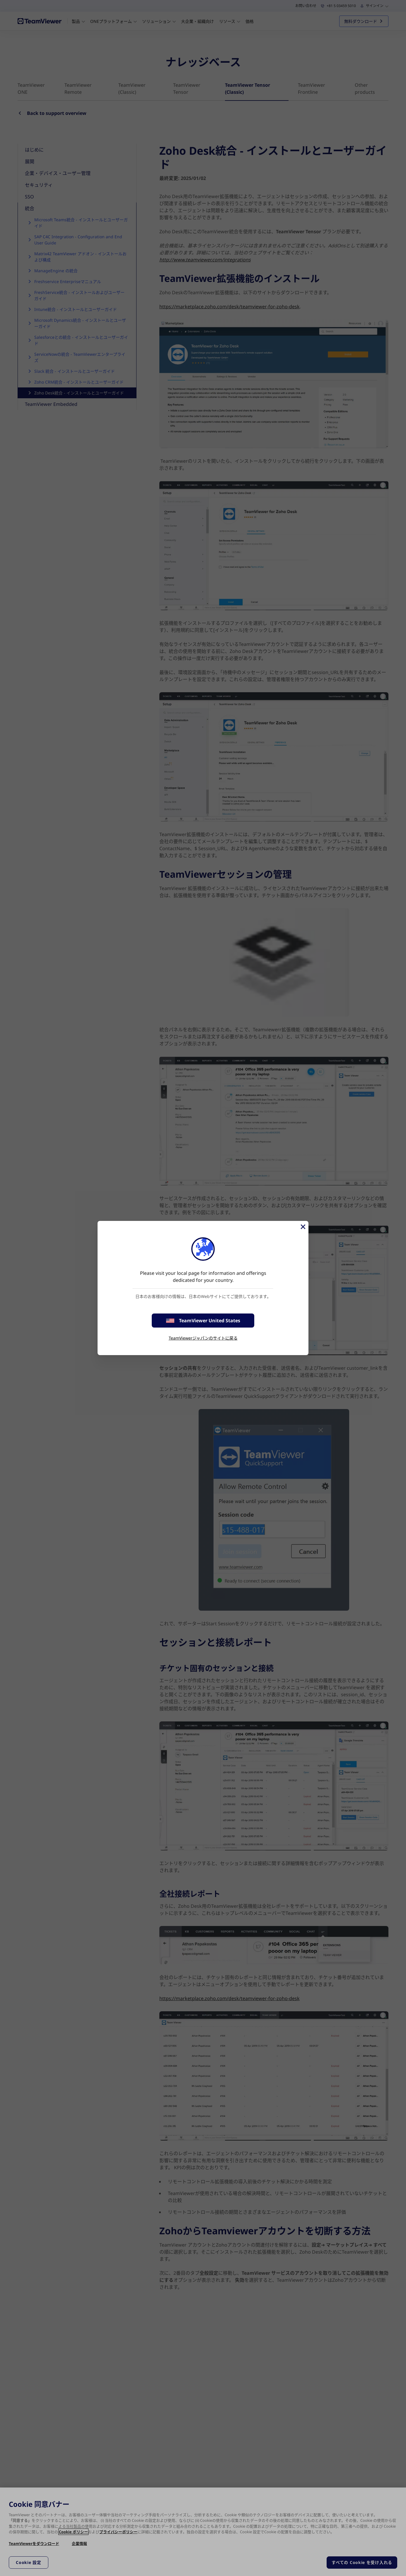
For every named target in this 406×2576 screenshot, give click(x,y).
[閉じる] (302, 1227)
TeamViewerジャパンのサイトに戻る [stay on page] (203, 1338)
